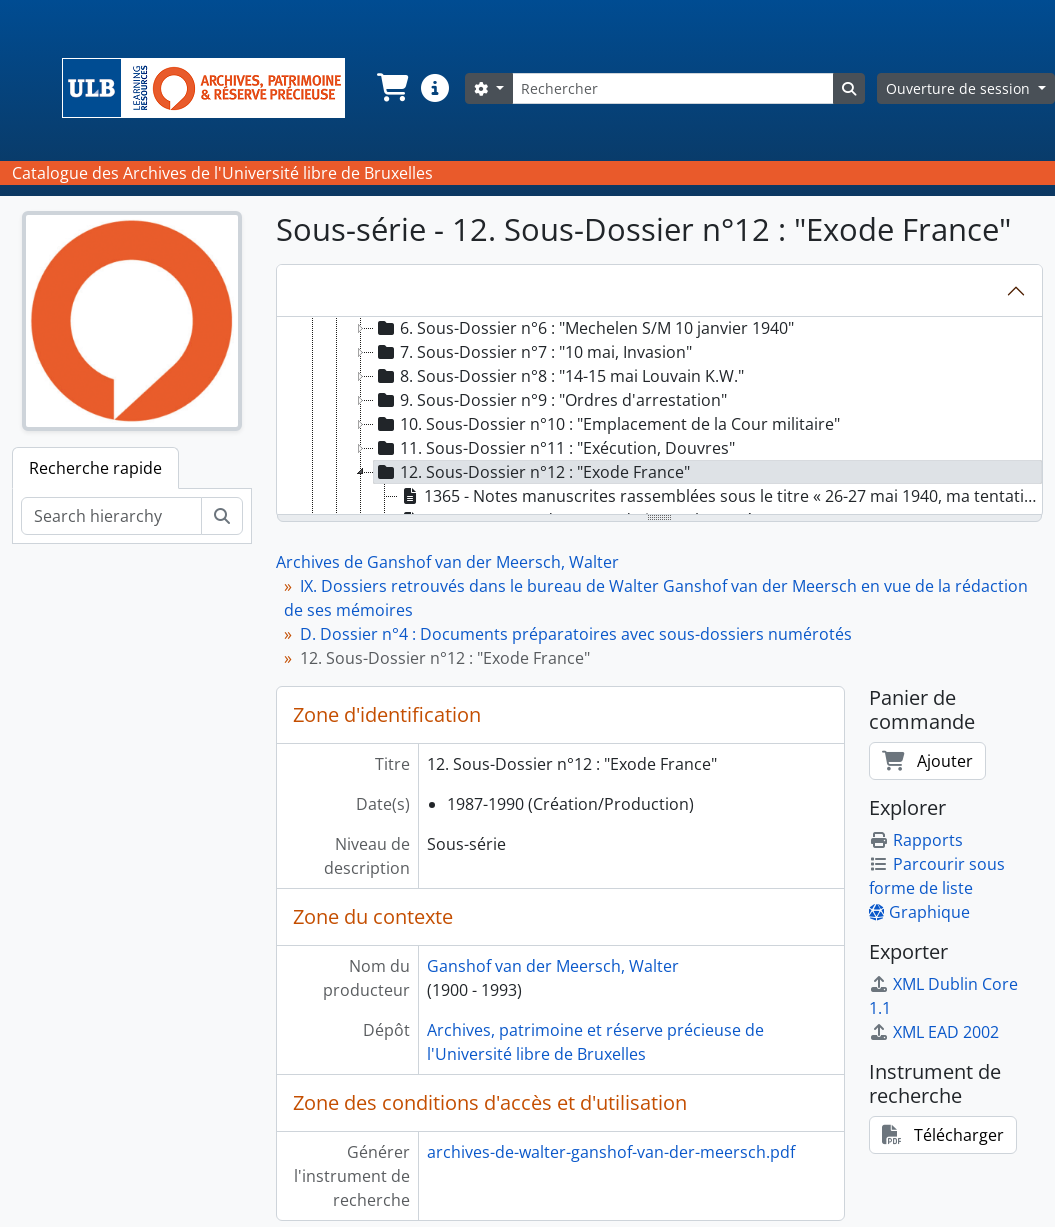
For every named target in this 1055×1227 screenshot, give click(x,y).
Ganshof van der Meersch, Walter (553, 966)
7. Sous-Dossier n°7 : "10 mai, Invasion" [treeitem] (533, 352)
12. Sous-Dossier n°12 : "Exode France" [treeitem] (532, 472)
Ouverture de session (960, 88)
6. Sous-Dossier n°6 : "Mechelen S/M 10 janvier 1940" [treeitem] (584, 328)
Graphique (919, 912)
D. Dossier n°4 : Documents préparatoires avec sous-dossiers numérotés (576, 634)
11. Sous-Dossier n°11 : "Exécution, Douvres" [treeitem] (554, 448)
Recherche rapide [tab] (95, 468)
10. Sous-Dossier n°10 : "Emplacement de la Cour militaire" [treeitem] (607, 424)
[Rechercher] (673, 88)
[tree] (659, 417)
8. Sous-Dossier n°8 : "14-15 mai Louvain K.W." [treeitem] (559, 376)
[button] (391, 88)
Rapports (916, 840)
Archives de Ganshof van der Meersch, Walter (447, 562)
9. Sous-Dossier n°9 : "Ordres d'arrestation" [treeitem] (550, 400)
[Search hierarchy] (111, 516)
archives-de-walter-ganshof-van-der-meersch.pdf (611, 1152)
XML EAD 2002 (934, 1032)
